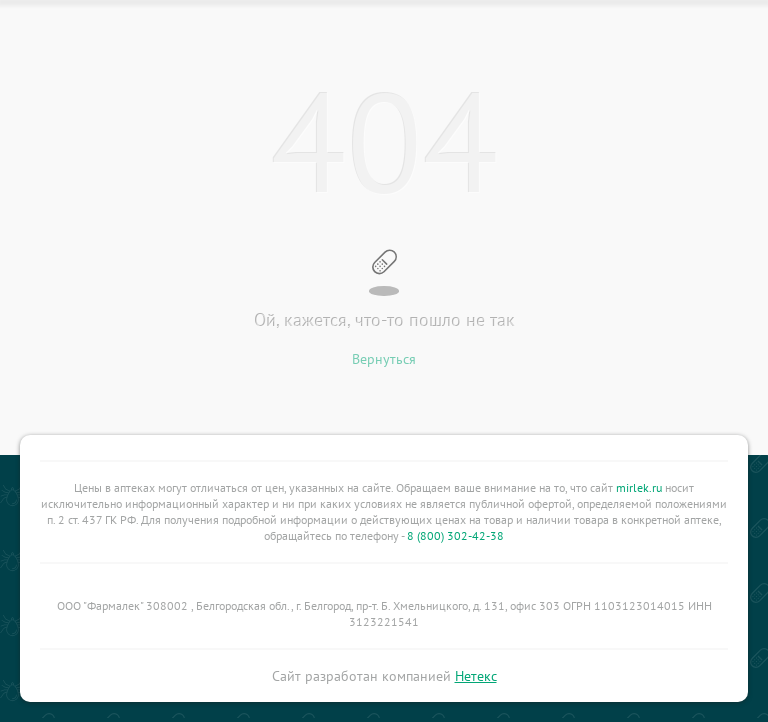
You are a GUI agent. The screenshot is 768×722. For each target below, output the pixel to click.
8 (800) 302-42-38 (455, 535)
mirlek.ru (639, 487)
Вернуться (384, 359)
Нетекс (476, 676)
